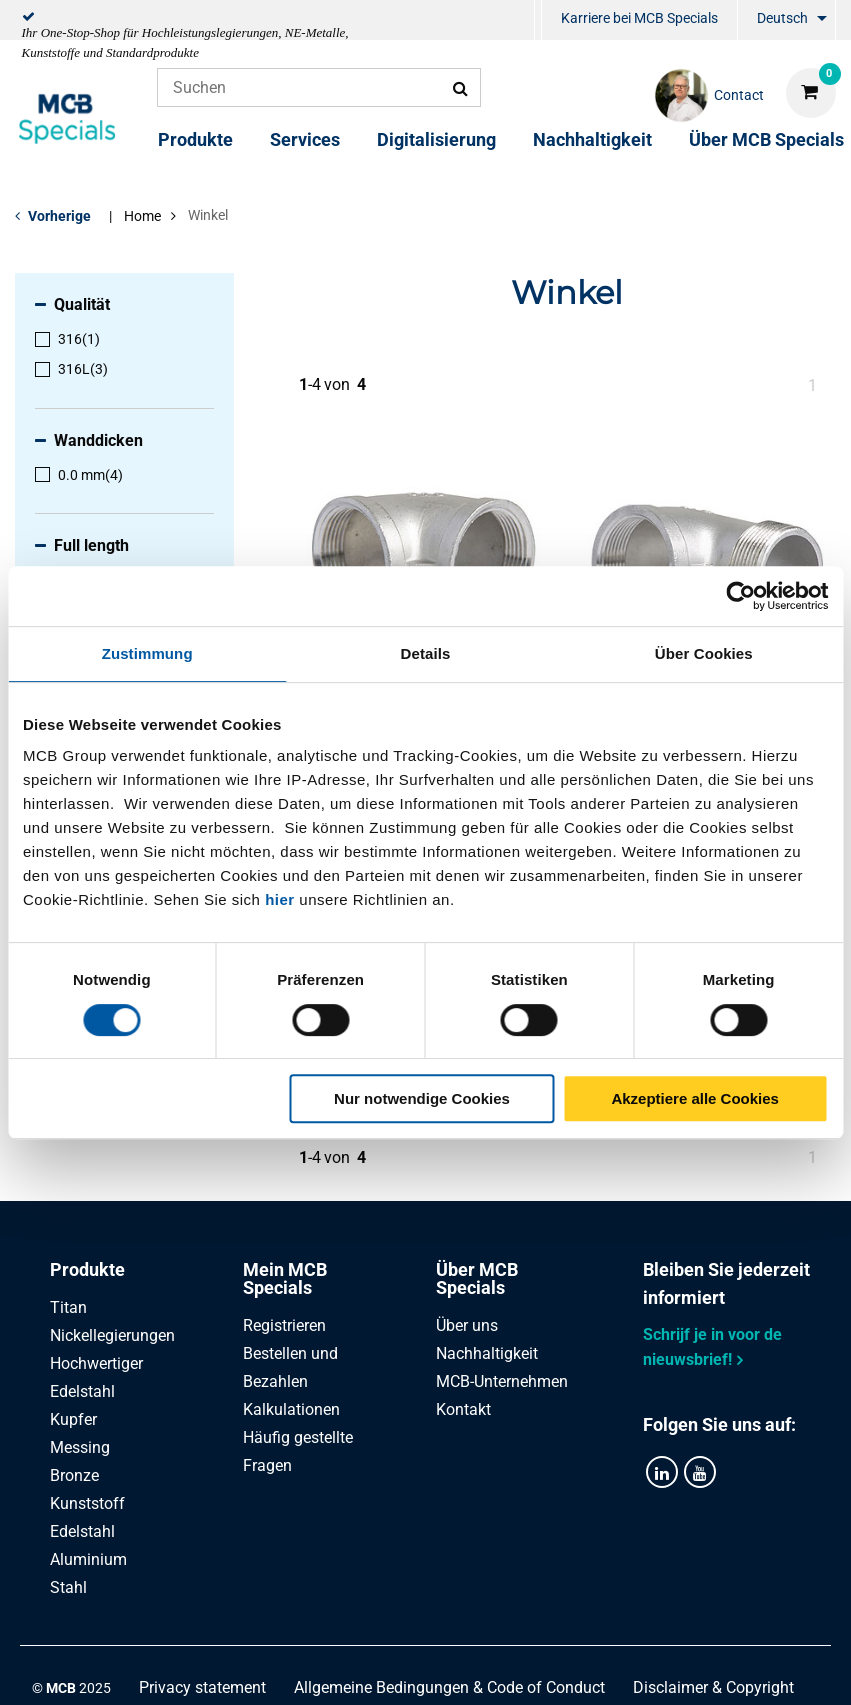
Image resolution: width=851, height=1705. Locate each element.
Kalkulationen (291, 1409)
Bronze (74, 1475)
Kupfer (73, 1419)
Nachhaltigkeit (592, 139)
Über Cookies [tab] (704, 653)
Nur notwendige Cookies (422, 1098)
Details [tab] (426, 653)
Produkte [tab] (87, 1269)
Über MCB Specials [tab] (477, 1278)
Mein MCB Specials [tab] (285, 1278)
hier (280, 899)
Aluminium (88, 1559)
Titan (68, 1307)
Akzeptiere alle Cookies (695, 1098)
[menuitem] (538, 20)
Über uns (467, 1325)
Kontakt (463, 1409)
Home (142, 216)
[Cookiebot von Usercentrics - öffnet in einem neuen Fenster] (740, 596)
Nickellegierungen (112, 1335)
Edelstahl (82, 1531)
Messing (80, 1447)
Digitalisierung (436, 139)
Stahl (68, 1587)
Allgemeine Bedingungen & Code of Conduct (449, 1686)
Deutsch (782, 18)
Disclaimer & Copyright (713, 1686)
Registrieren (284, 1325)
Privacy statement (202, 1686)
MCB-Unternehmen (502, 1381)
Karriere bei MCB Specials (639, 18)
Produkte (195, 139)
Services (305, 139)
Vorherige (59, 216)
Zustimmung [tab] (147, 653)
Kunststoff (87, 1503)
